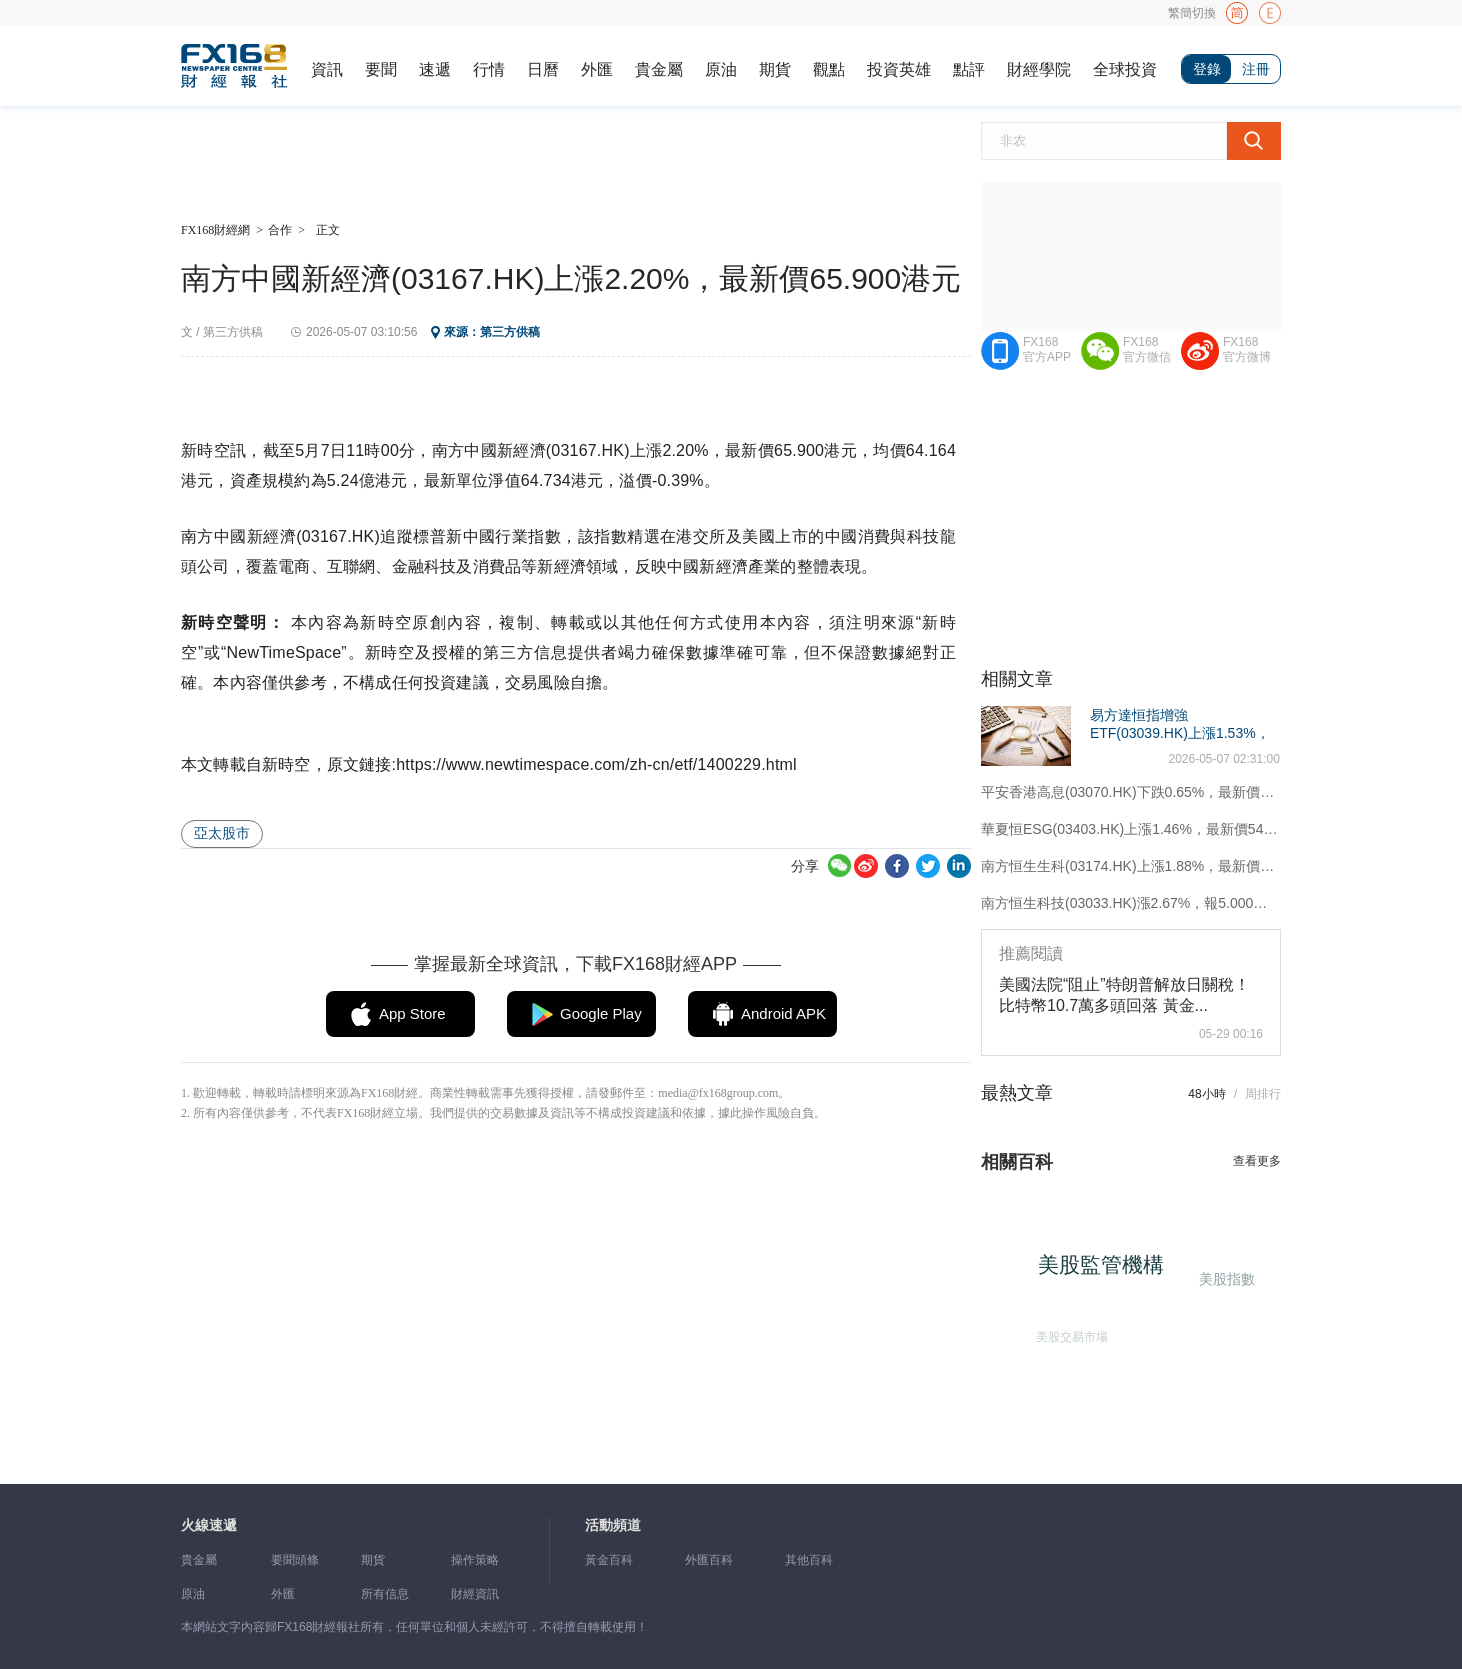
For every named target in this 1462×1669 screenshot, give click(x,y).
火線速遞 (209, 1525)
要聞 (381, 69)
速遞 (435, 69)
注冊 (1256, 69)
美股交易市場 (1067, 1331)
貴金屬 (659, 69)
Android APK (783, 1013)
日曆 (543, 69)
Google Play (601, 1013)
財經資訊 (475, 1594)
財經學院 (1039, 69)
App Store (412, 1013)
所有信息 (385, 1594)
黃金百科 (609, 1560)
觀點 (829, 69)
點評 (969, 69)
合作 (280, 230)
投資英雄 (899, 69)
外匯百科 (709, 1560)
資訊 (327, 69)
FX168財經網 (215, 230)
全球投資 (1125, 69)
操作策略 (475, 1560)
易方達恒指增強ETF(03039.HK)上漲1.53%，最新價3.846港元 (1180, 733)
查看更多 (1257, 1161)
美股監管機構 (1109, 1271)
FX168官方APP (1047, 349)
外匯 (597, 69)
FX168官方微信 (1147, 349)
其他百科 (809, 1560)
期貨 (775, 69)
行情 (489, 69)
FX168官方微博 (1247, 349)
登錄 (1207, 69)
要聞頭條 (295, 1560)
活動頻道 (613, 1525)
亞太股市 (222, 833)
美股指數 (1225, 1276)
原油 (721, 69)
